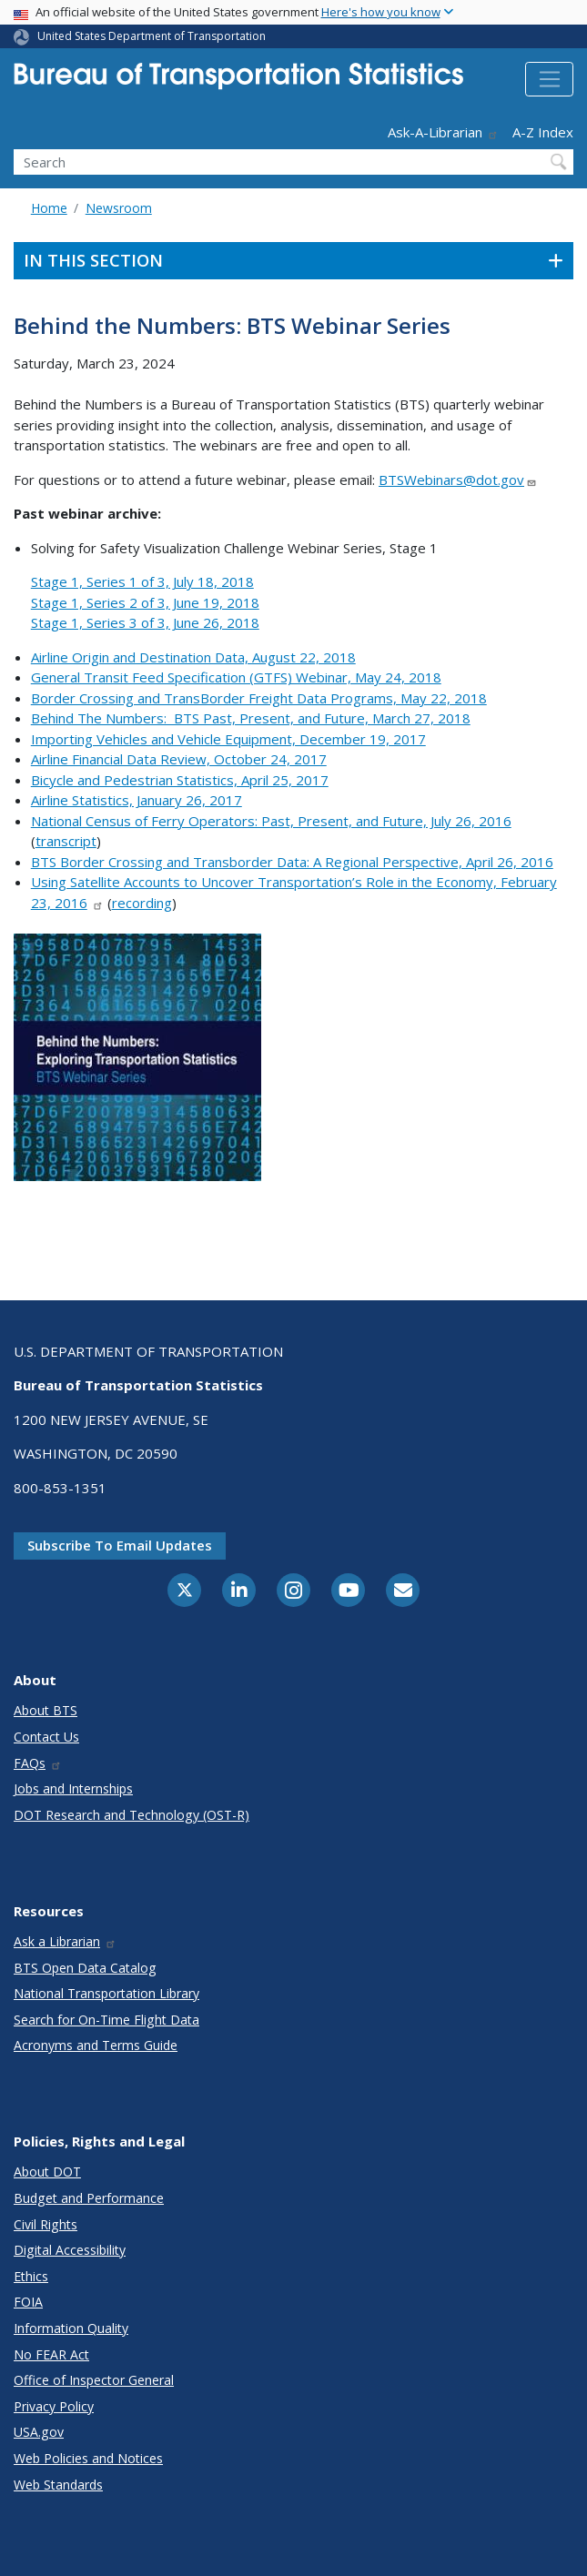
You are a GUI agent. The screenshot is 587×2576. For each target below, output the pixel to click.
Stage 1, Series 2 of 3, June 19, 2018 (145, 602)
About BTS (45, 1710)
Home (49, 208)
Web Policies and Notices (88, 2458)
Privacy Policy (54, 2406)
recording (142, 903)
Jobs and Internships (73, 1788)
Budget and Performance (89, 2198)
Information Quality (71, 2328)
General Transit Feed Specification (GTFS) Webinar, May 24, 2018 (236, 677)
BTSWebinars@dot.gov (458, 479)
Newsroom (119, 208)
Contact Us (46, 1736)
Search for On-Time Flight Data (106, 2019)
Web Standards (58, 2484)
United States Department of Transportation (151, 36)
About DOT (47, 2171)
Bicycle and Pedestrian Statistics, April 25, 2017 (180, 780)
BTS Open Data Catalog (85, 1967)
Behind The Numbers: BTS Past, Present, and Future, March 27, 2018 (251, 718)
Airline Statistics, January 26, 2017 (136, 800)
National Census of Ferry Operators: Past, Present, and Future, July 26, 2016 (271, 821)
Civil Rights (45, 2224)
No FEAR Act (51, 2354)
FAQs (38, 1763)
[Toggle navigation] (549, 79)
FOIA (28, 2301)
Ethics (31, 2276)
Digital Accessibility (70, 2249)
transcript (65, 841)
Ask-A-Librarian (443, 132)
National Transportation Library (106, 1993)
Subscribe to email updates (119, 1545)
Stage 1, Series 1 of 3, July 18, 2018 (142, 581)
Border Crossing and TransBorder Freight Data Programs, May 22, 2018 (259, 698)
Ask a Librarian (65, 1941)
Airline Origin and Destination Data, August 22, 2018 (193, 657)
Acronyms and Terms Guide (95, 2045)
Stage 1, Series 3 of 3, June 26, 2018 (145, 622)
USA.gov (39, 2431)
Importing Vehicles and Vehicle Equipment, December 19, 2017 (228, 739)
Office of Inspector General (94, 2380)
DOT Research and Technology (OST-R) (131, 1814)
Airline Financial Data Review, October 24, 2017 (179, 759)
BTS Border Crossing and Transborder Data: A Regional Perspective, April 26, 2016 (292, 862)
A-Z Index (542, 132)
